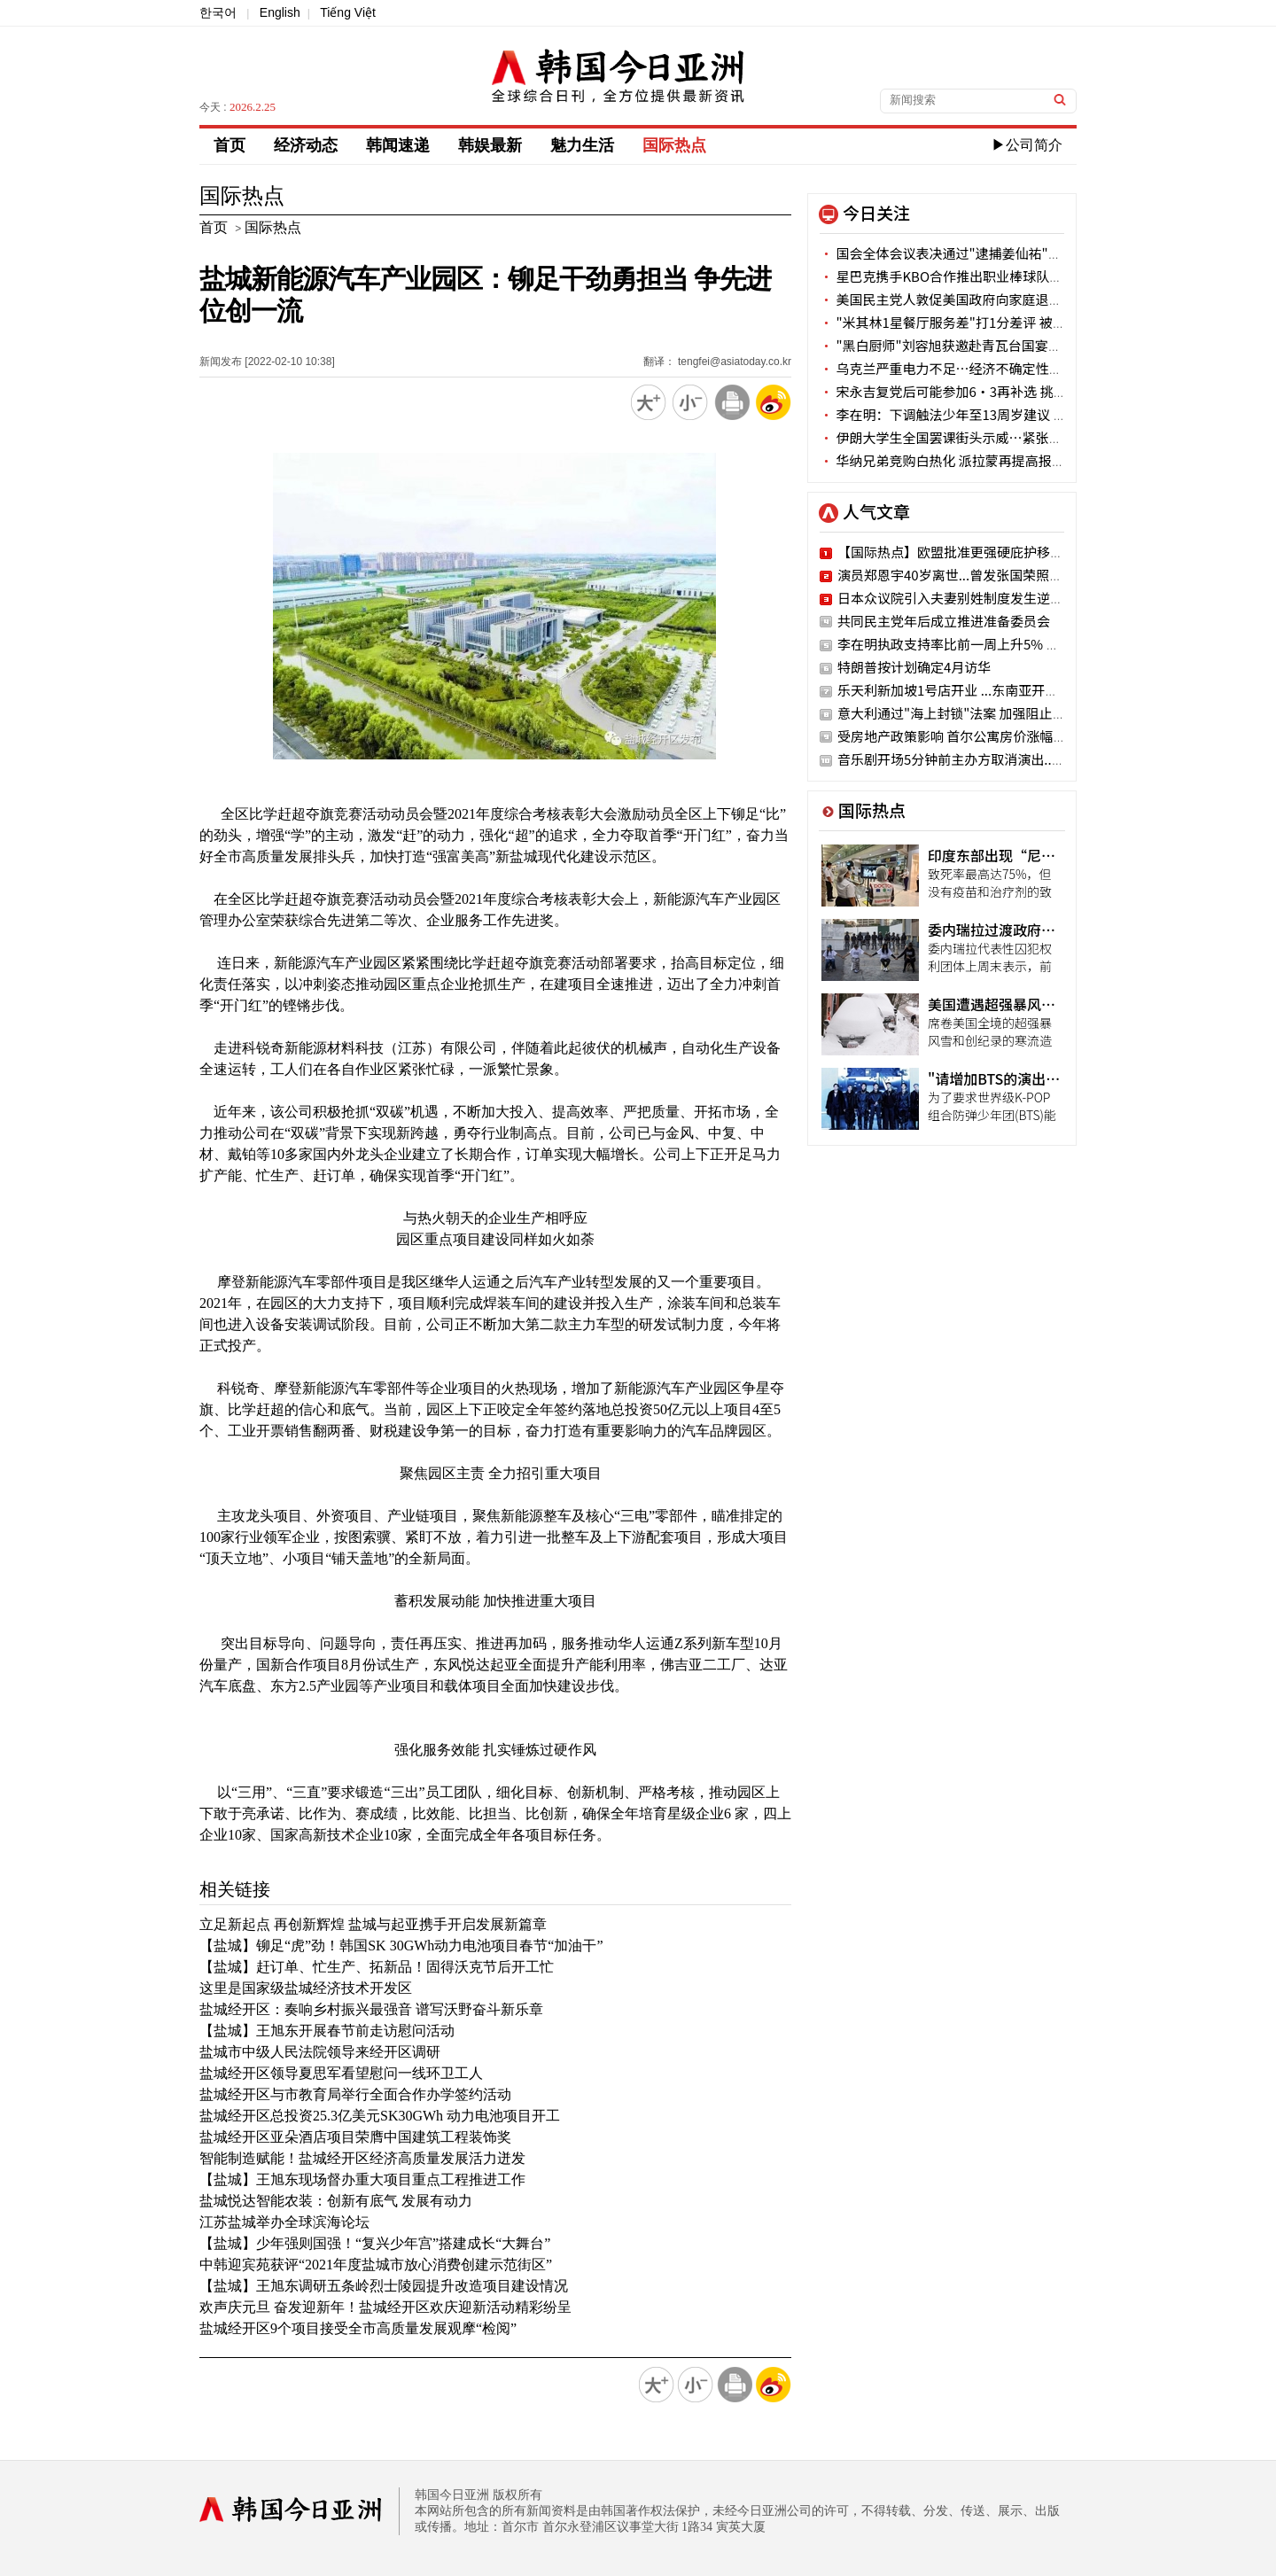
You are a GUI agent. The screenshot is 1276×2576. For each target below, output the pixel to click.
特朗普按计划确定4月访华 (914, 667)
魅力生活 (582, 145)
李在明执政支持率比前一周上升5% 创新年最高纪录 (988, 643)
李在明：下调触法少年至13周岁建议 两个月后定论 (976, 414)
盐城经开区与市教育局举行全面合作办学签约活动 (355, 2094)
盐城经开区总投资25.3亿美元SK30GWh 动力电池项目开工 (379, 2115)
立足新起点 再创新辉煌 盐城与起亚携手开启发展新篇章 (373, 1924)
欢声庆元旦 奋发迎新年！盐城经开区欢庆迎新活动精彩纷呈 (385, 2307)
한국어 (218, 12)
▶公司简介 (1027, 144)
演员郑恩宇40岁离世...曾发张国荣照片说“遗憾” (983, 574)
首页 (229, 145)
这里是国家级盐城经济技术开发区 (305, 1988)
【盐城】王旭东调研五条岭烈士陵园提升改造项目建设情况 (383, 2285)
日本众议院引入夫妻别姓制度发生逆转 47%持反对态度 (998, 597)
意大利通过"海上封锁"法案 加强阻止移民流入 (971, 713)
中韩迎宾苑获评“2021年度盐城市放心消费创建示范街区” (375, 2264)
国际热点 (674, 145)
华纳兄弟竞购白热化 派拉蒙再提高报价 (942, 460)
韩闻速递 (398, 145)
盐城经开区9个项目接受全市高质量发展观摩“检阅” (358, 2328)
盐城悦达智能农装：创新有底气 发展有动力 (335, 2200)
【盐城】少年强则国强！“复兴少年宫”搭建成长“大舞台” (374, 2243)
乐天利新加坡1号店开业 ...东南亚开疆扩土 (961, 690)
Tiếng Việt (348, 12)
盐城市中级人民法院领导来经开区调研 (319, 2051)
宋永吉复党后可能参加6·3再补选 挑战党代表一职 (976, 391)
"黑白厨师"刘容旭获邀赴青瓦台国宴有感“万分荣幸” (987, 345)
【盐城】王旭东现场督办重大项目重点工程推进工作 (362, 2179)
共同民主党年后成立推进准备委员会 (943, 620)
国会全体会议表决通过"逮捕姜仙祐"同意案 (954, 253)
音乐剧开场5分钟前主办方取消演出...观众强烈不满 (986, 759)
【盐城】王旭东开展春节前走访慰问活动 (327, 2030)
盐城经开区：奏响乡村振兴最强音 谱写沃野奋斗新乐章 (371, 2009)
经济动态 (306, 145)
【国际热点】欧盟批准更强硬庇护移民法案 (963, 551)
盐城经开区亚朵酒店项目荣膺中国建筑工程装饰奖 (355, 2136)
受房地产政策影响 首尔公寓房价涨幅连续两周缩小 (984, 736)
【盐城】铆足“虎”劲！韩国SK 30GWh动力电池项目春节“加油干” (401, 1945)
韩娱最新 (490, 145)
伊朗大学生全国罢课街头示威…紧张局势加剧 (960, 437)
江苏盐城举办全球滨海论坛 (284, 2222)
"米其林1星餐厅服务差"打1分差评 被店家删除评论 (976, 322)
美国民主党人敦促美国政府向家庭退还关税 (954, 299)
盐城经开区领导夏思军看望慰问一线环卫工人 (341, 2073)
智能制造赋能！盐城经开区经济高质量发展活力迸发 (362, 2158)
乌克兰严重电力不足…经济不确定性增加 (947, 368)
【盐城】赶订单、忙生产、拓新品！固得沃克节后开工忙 (376, 1966)
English (280, 12)
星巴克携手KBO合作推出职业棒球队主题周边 (961, 276)
